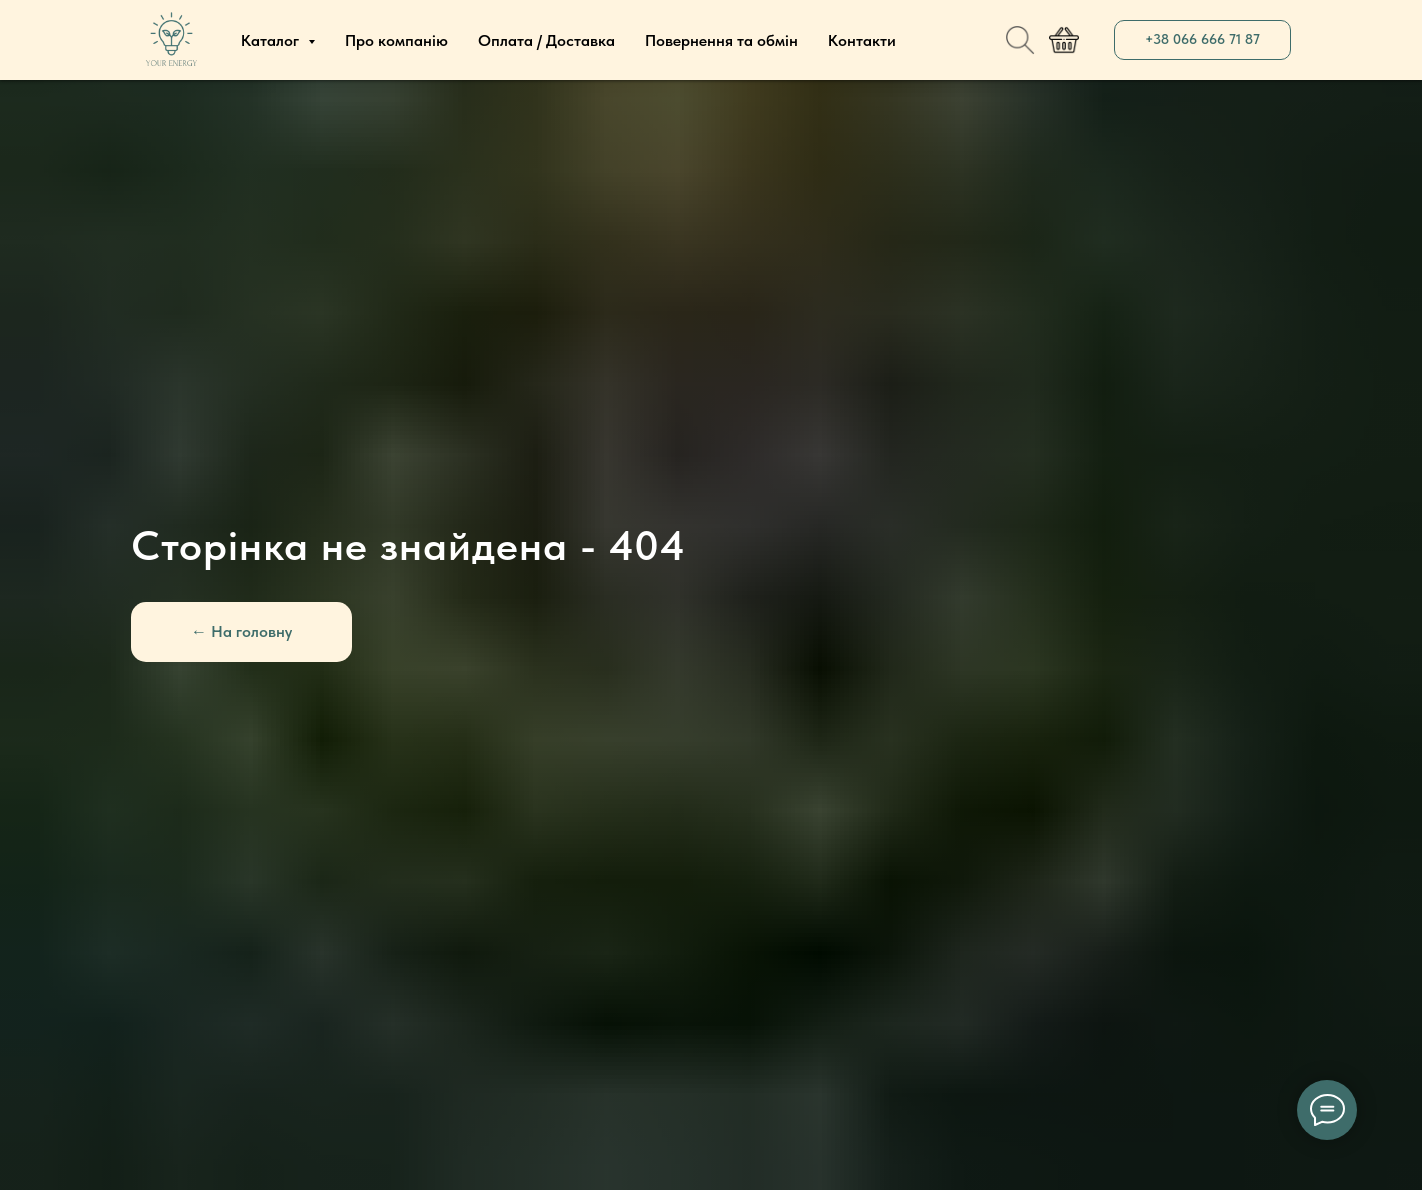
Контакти (862, 40)
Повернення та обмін (721, 40)
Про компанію (396, 40)
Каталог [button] (272, 40)
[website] (1020, 40)
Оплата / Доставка (546, 40)
